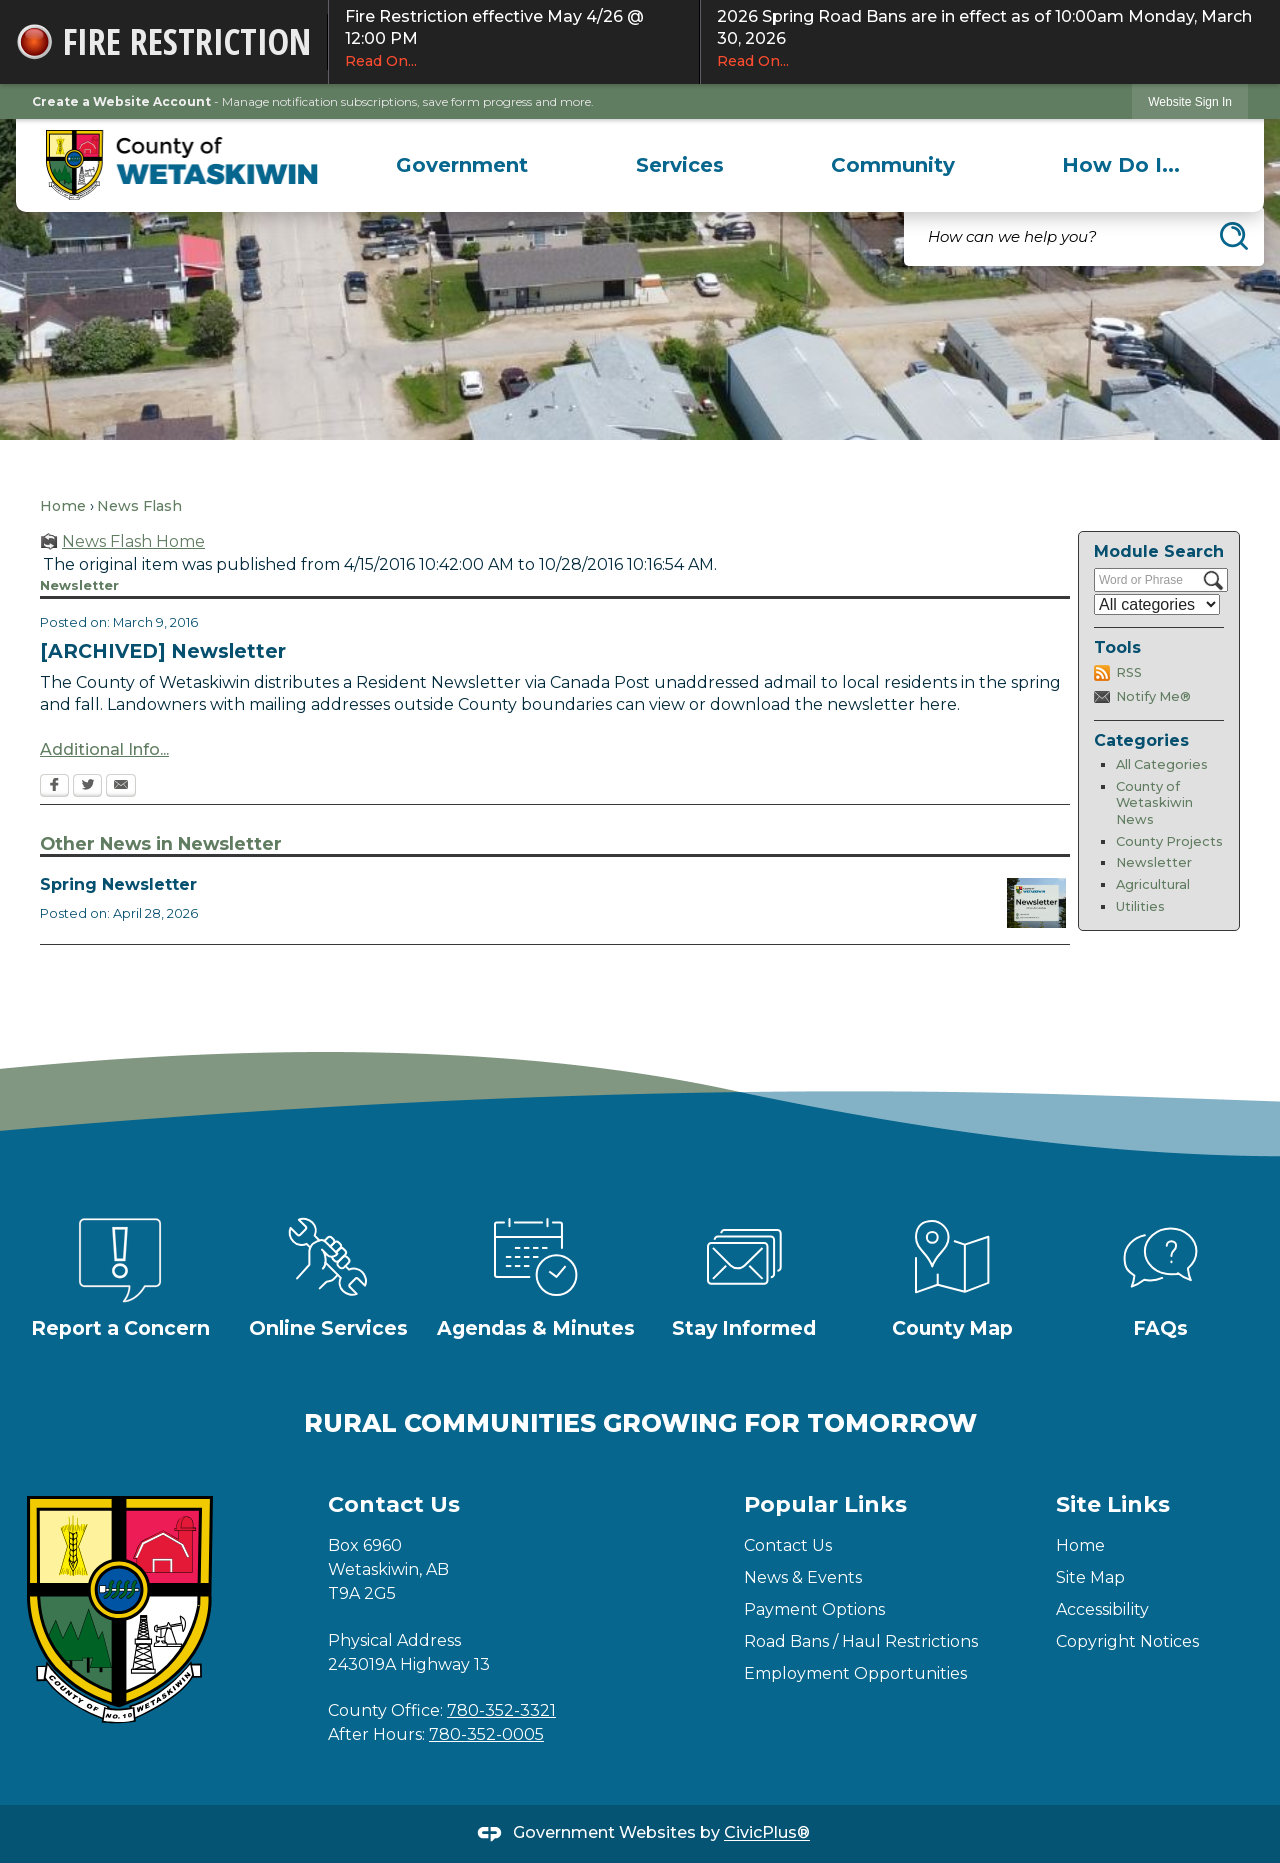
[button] (1234, 236)
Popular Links (825, 1504)
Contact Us (788, 1545)
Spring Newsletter (118, 884)
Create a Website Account (121, 101)
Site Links (1113, 1504)
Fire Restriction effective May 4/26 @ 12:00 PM (514, 39)
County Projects (1169, 841)
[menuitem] (462, 165)
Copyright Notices (1127, 1641)
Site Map (1090, 1577)
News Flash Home (133, 541)
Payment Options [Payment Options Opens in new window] (814, 1609)
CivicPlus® (767, 1833)
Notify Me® (1153, 696)
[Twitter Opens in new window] (87, 787)
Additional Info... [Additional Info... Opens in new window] (104, 749)
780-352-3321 (501, 1710)
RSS (1129, 672)
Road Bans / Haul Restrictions (861, 1641)
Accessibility (1102, 1609)
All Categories (1162, 764)
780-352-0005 (486, 1734)
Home (63, 506)
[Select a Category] (1157, 604)
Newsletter (1154, 862)
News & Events (803, 1577)
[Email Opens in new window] (121, 787)
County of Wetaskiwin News (1154, 803)
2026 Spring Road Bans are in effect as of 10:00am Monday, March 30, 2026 (990, 39)
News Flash (139, 506)
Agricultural (1153, 884)
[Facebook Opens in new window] (54, 787)
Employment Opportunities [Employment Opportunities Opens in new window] (855, 1673)
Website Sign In (1190, 102)
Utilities (1140, 906)
